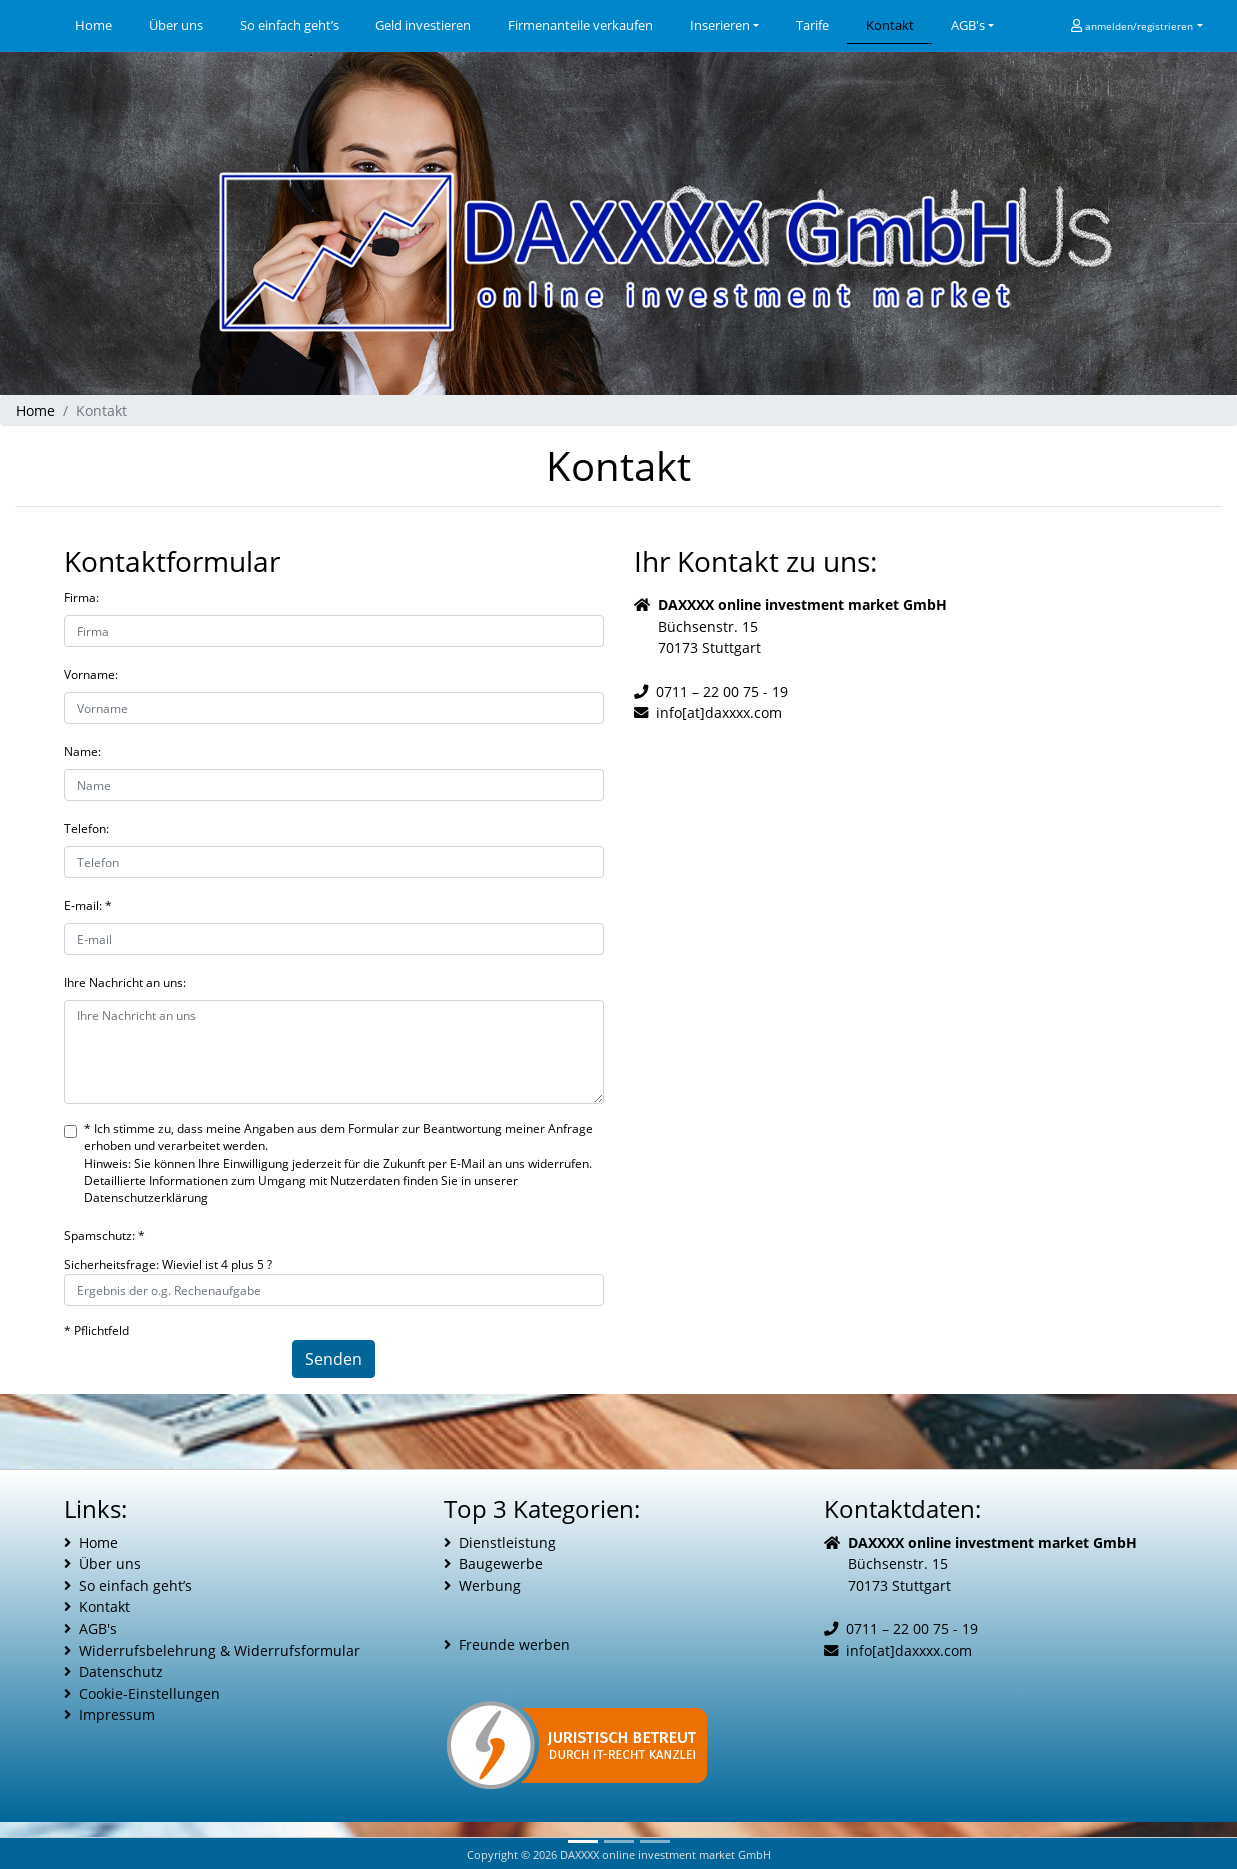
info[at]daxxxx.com (719, 712)
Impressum (117, 1714)
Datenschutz (121, 1671)
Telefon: (86, 828)
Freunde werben (514, 1644)
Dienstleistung (507, 1542)
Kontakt (890, 25)
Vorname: (91, 674)
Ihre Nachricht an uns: (125, 982)
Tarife (812, 25)
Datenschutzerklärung (146, 1197)
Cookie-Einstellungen (149, 1693)
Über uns (176, 25)
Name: (82, 751)
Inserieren (720, 25)
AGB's (968, 25)
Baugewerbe (501, 1563)
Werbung (490, 1585)
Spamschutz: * (104, 1235)
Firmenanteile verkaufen (580, 25)
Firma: (81, 597)
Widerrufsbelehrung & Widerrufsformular (219, 1650)
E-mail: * (88, 905)
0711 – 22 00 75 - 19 (722, 691)
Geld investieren (423, 25)
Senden (333, 1359)
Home (102, 24)
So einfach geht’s (289, 25)
